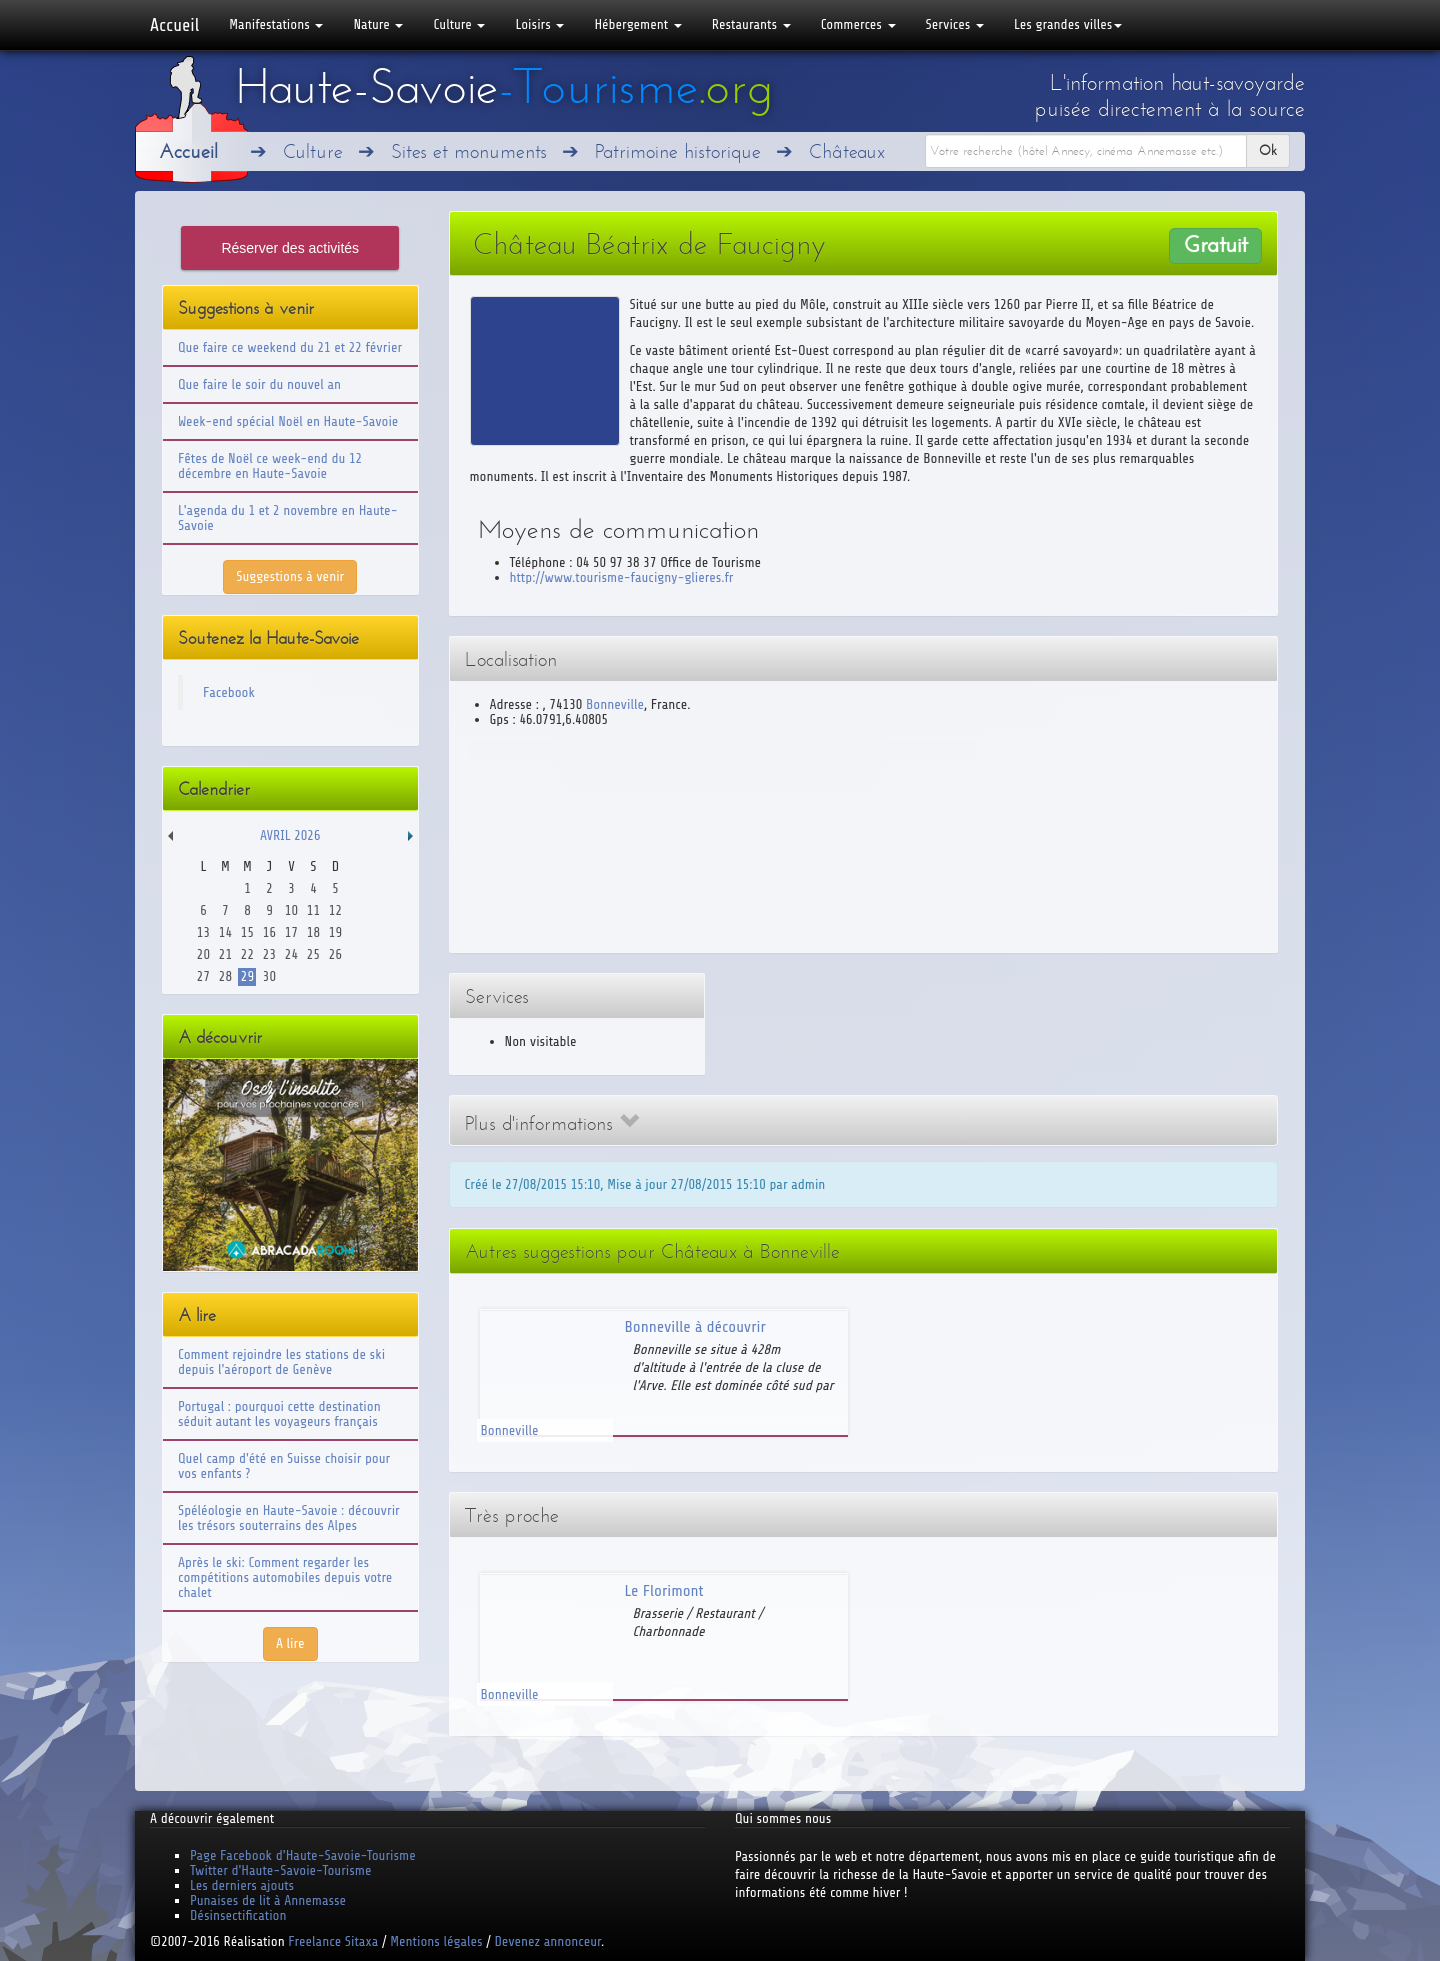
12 (335, 910)
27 (203, 976)
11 (313, 910)
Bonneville (615, 704)
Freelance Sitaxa (333, 1941)
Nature (378, 24)
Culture (459, 24)
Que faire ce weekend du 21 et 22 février (290, 347)
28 (225, 976)
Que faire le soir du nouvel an (259, 384)
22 (247, 954)
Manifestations (276, 24)
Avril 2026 (290, 835)
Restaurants (751, 24)
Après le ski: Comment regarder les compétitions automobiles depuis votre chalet (285, 1577)
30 (269, 976)
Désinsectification (238, 1915)
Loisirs (539, 24)
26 (335, 954)
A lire (290, 1643)
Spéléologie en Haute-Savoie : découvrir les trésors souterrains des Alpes (289, 1518)
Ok (1268, 150)
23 (269, 954)
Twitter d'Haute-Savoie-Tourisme (280, 1870)
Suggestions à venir (290, 576)
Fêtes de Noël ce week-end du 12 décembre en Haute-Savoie (270, 466)
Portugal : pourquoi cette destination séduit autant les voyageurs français (279, 1414)
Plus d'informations (552, 1123)
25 (313, 954)
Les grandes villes (1068, 24)
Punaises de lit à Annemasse (268, 1900)
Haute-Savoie (504, 87)
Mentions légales (436, 1941)
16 (269, 932)
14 (225, 932)
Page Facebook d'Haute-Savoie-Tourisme (303, 1855)
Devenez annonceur (548, 1941)
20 (203, 954)
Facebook (229, 692)
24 (291, 954)
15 (247, 932)
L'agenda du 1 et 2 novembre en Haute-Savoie (288, 518)
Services (955, 24)
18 (313, 932)
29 (247, 976)
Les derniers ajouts (242, 1885)
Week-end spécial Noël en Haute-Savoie (288, 421)
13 (203, 932)
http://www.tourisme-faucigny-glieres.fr (622, 577)
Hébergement (637, 24)
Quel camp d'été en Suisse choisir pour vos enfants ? (284, 1466)
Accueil (174, 25)
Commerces (858, 24)
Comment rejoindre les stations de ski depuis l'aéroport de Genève (281, 1362)
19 (335, 932)
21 (225, 954)
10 (291, 910)
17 (291, 932)
